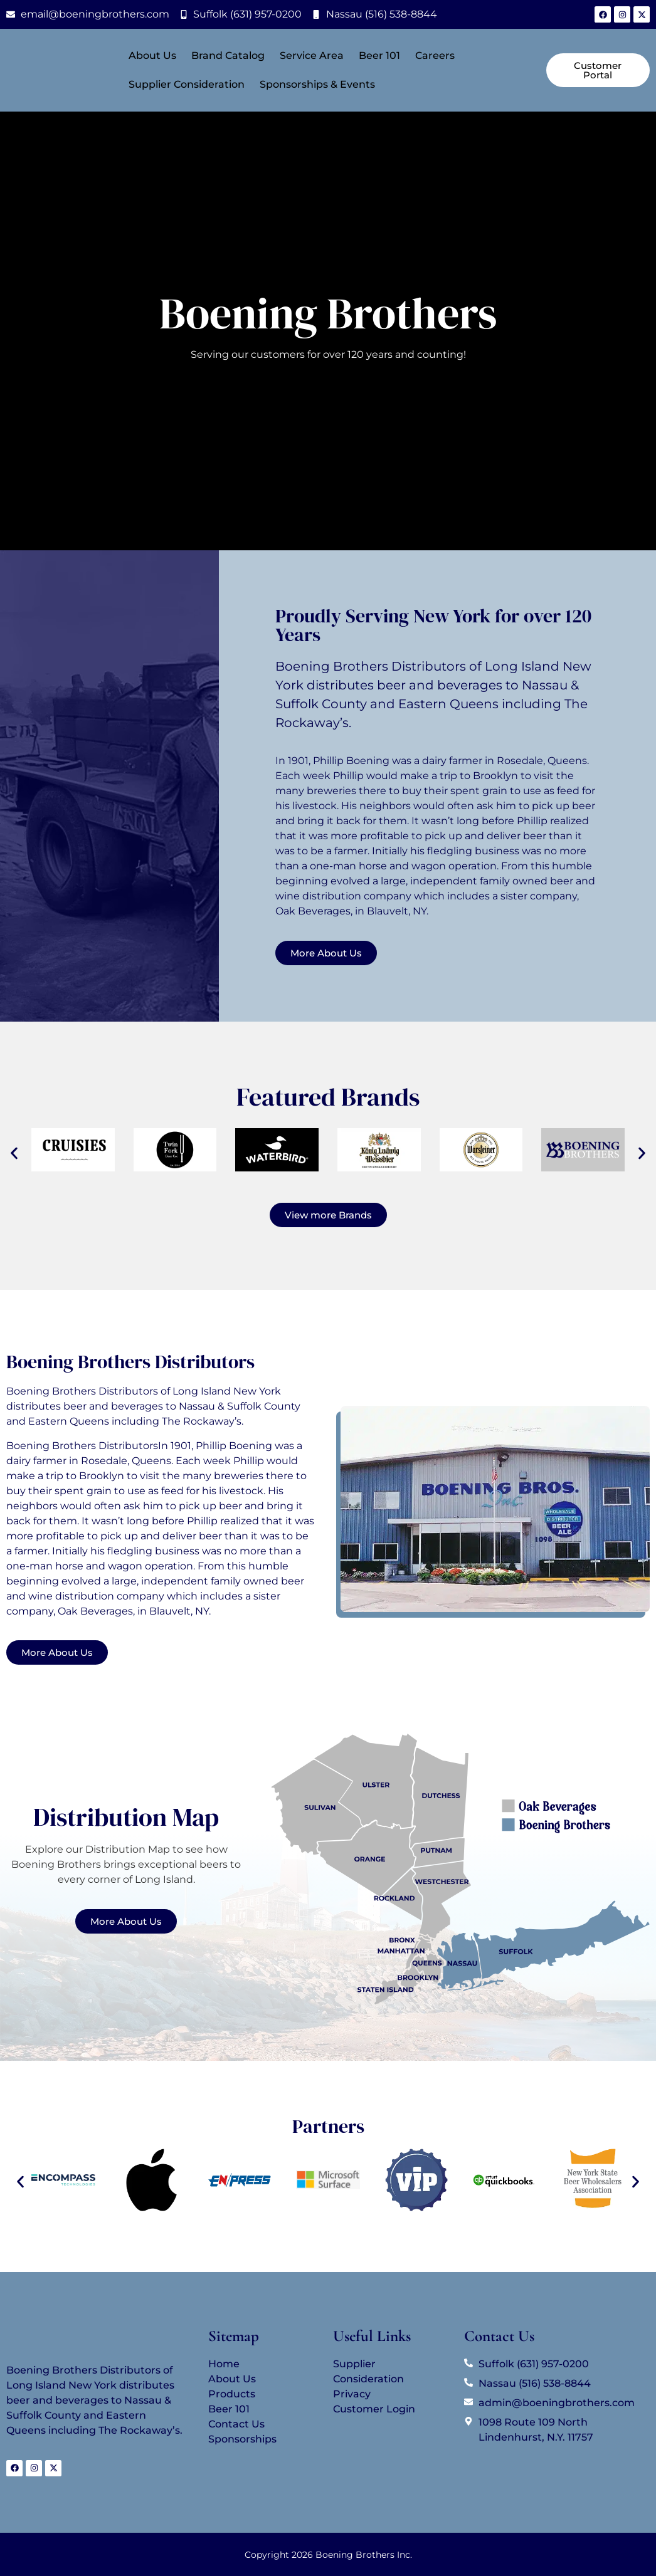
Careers (435, 55)
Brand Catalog (228, 55)
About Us (152, 55)
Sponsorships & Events (317, 84)
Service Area (312, 55)
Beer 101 (379, 55)
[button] (14, 1153)
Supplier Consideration (187, 84)
